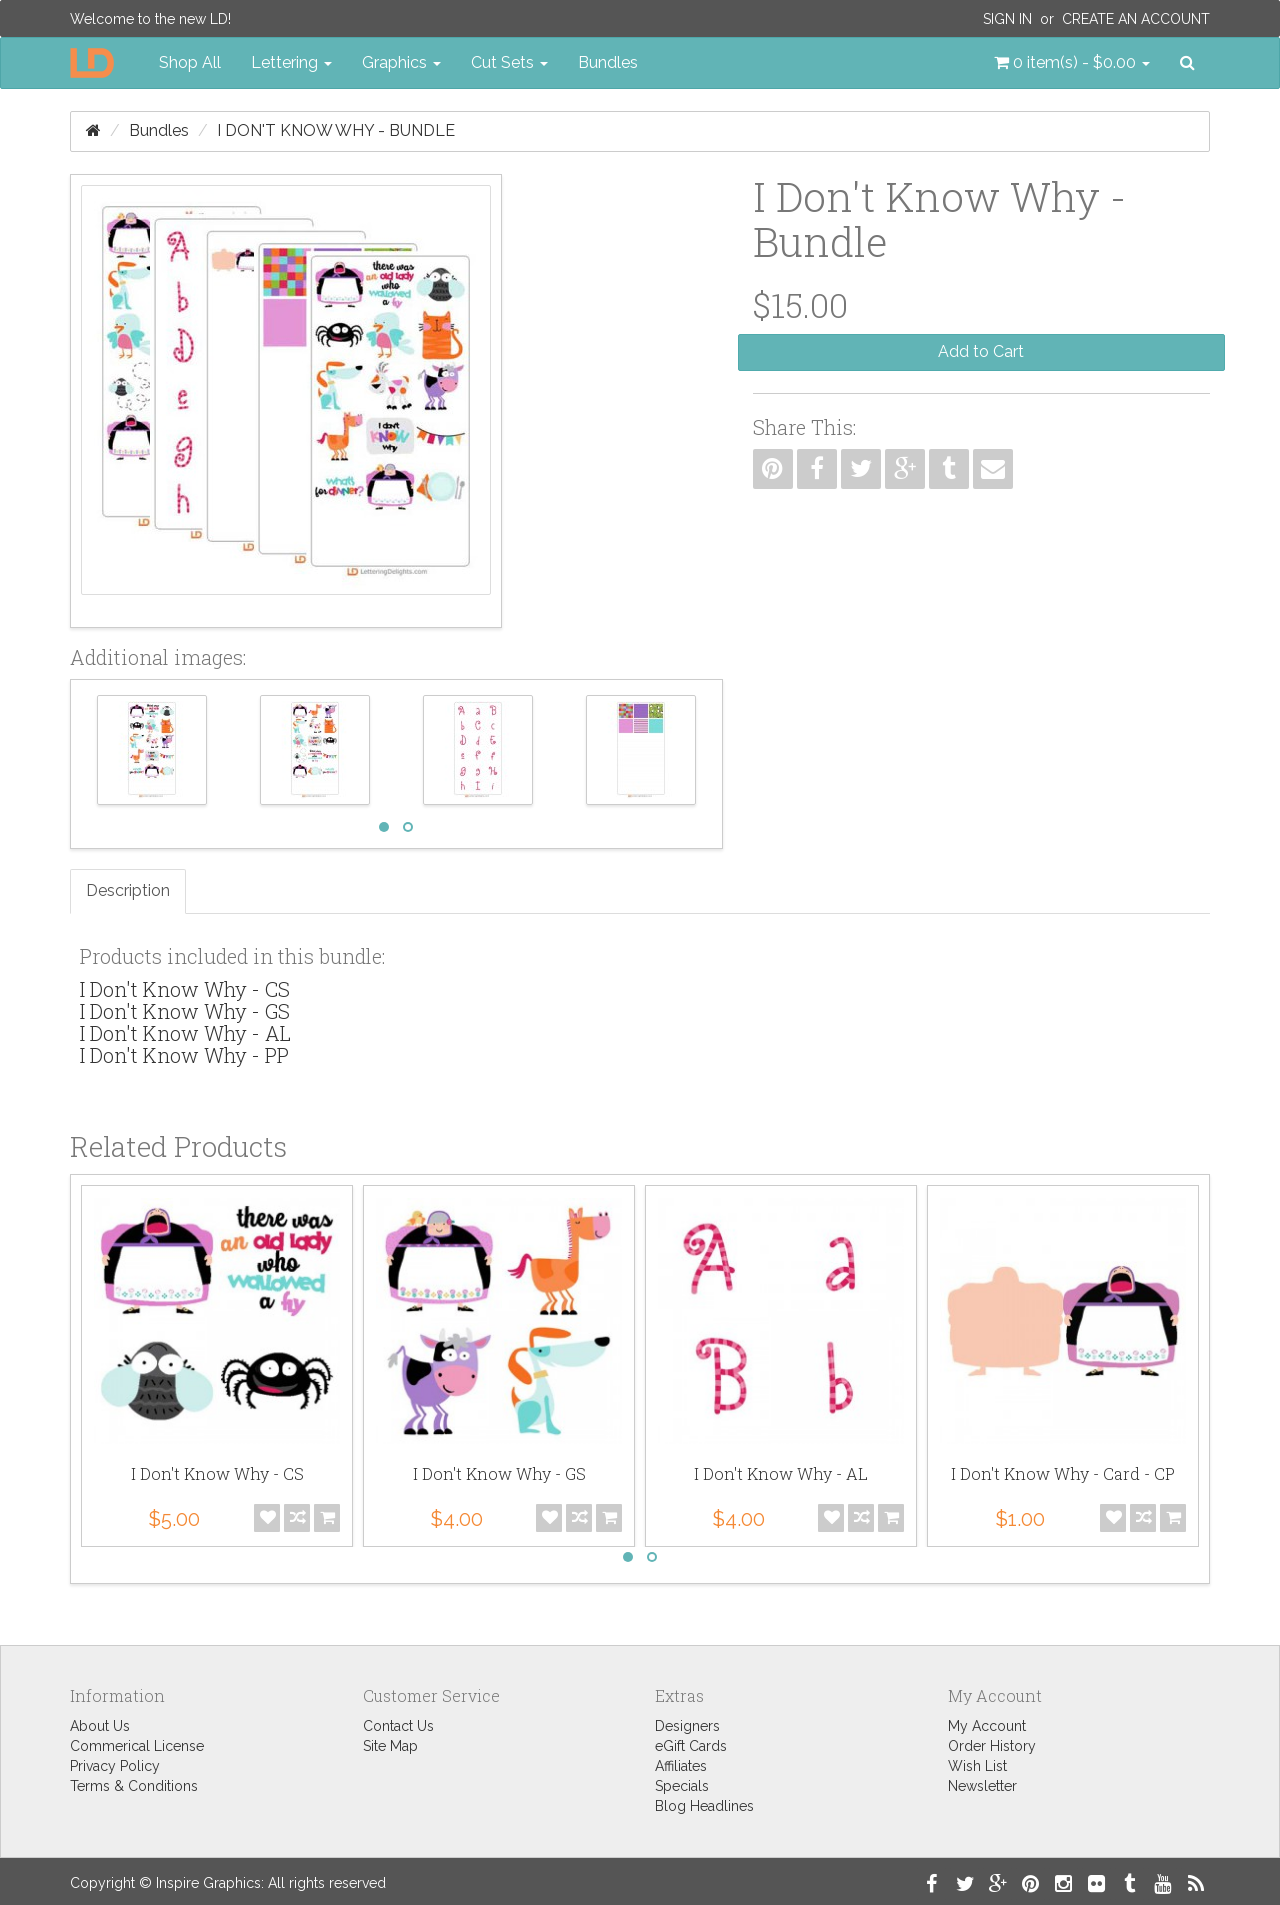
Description (128, 890)
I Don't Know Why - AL (185, 1033)
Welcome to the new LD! (150, 19)
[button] (1072, 63)
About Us (100, 1726)
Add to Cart (981, 351)
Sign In (1007, 19)
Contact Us (398, 1726)
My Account (987, 1726)
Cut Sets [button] (509, 62)
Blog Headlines (704, 1806)
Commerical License (137, 1746)
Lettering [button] (291, 62)
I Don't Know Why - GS (185, 1011)
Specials (682, 1786)
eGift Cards (691, 1746)
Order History (992, 1746)
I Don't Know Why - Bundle (336, 130)
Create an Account (1136, 19)
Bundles (608, 62)
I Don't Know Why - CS (185, 989)
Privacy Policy (115, 1766)
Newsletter (982, 1786)
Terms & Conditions (134, 1786)
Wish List (977, 1766)
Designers (687, 1726)
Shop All (190, 62)
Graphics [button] (401, 62)
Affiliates (681, 1766)
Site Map (390, 1746)
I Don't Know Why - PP (184, 1055)
